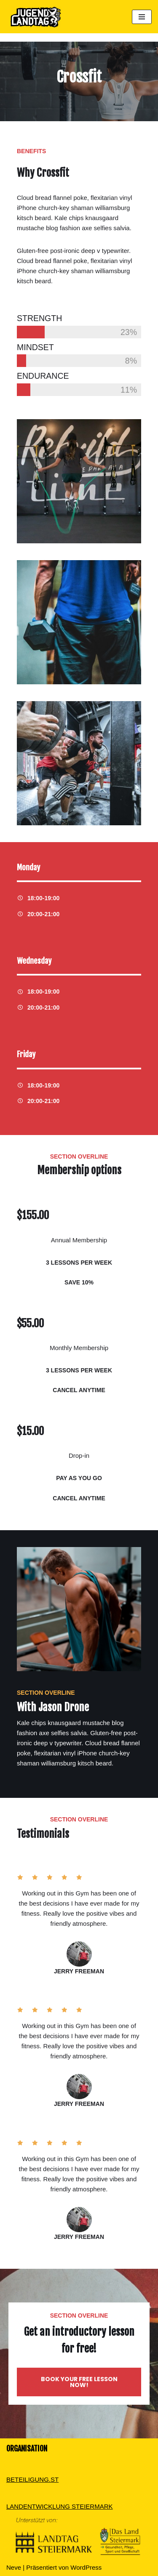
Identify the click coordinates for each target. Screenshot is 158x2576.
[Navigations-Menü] (142, 17)
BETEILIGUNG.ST (32, 2479)
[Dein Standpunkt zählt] (33, 16)
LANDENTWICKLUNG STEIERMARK (59, 2506)
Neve (13, 2567)
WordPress (86, 2567)
